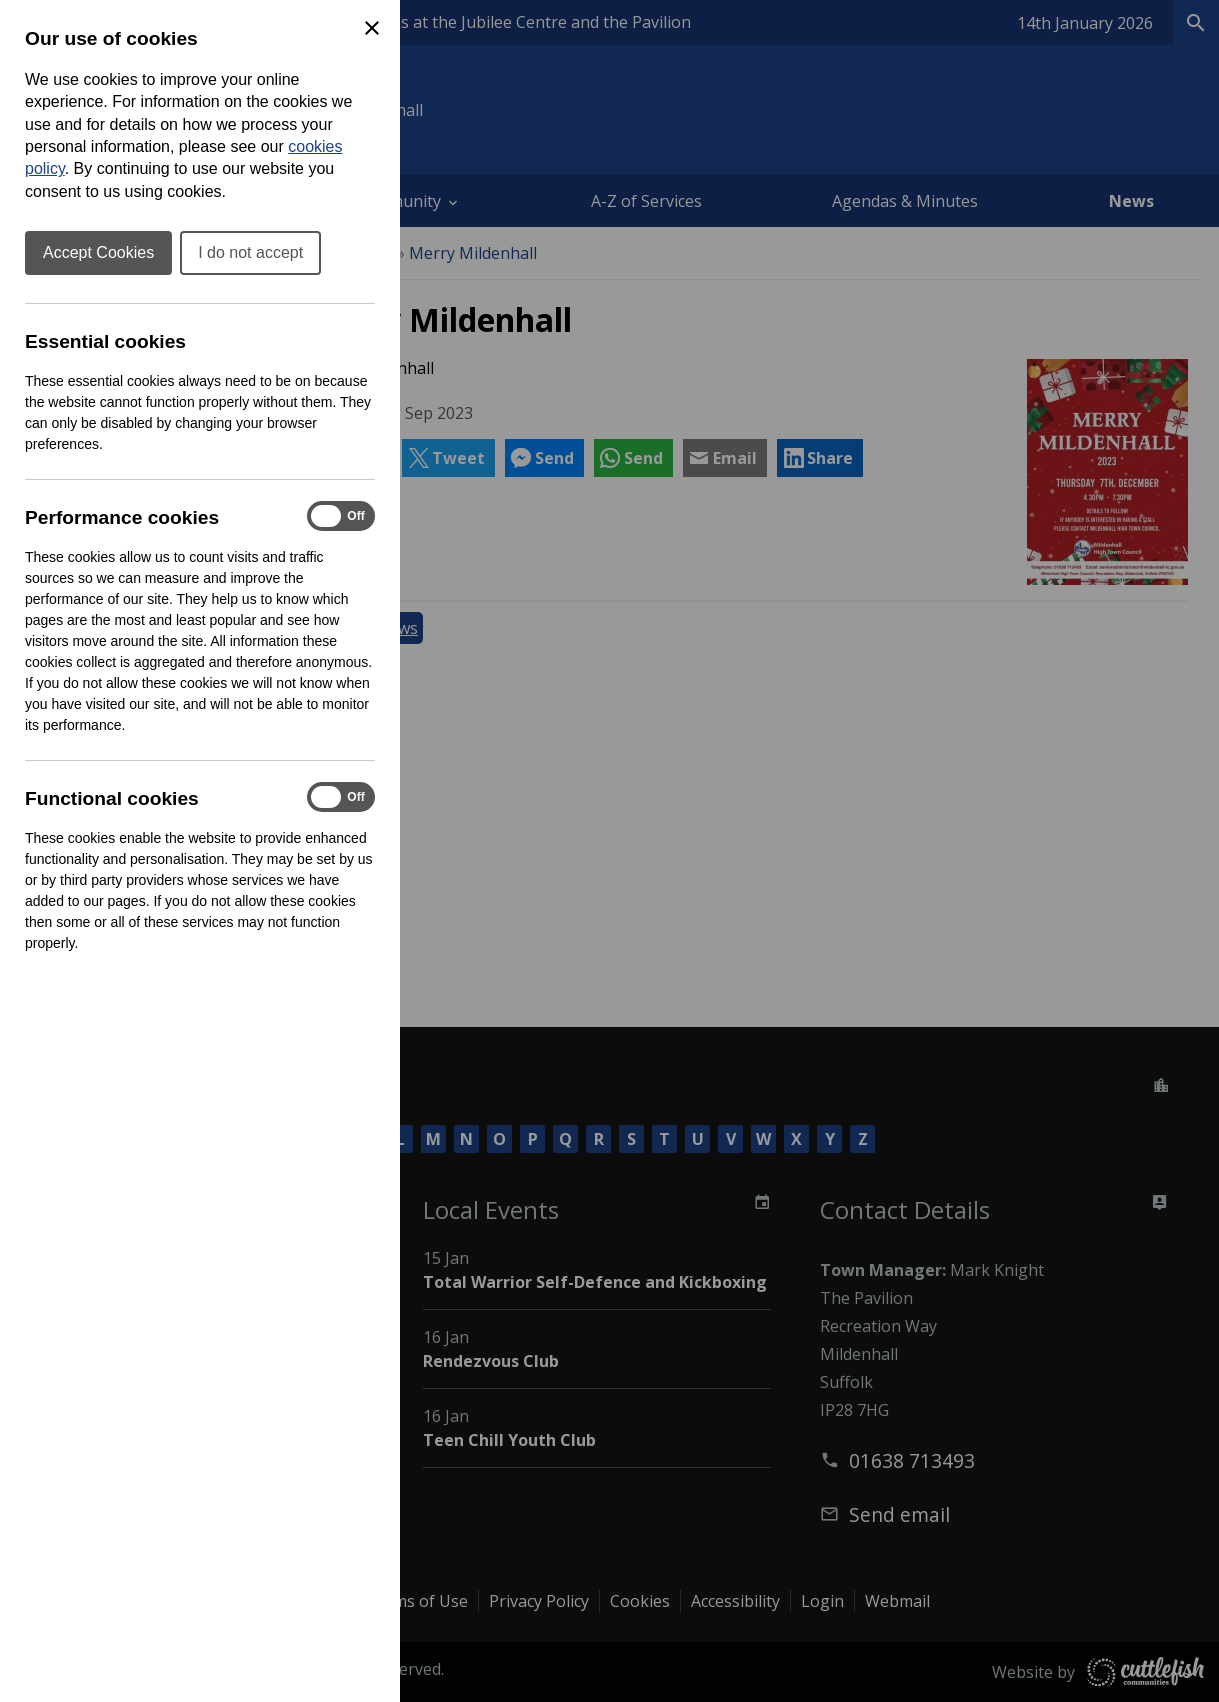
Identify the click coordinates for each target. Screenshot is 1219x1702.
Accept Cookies (98, 252)
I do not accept (250, 252)
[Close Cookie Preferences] (372, 28)
